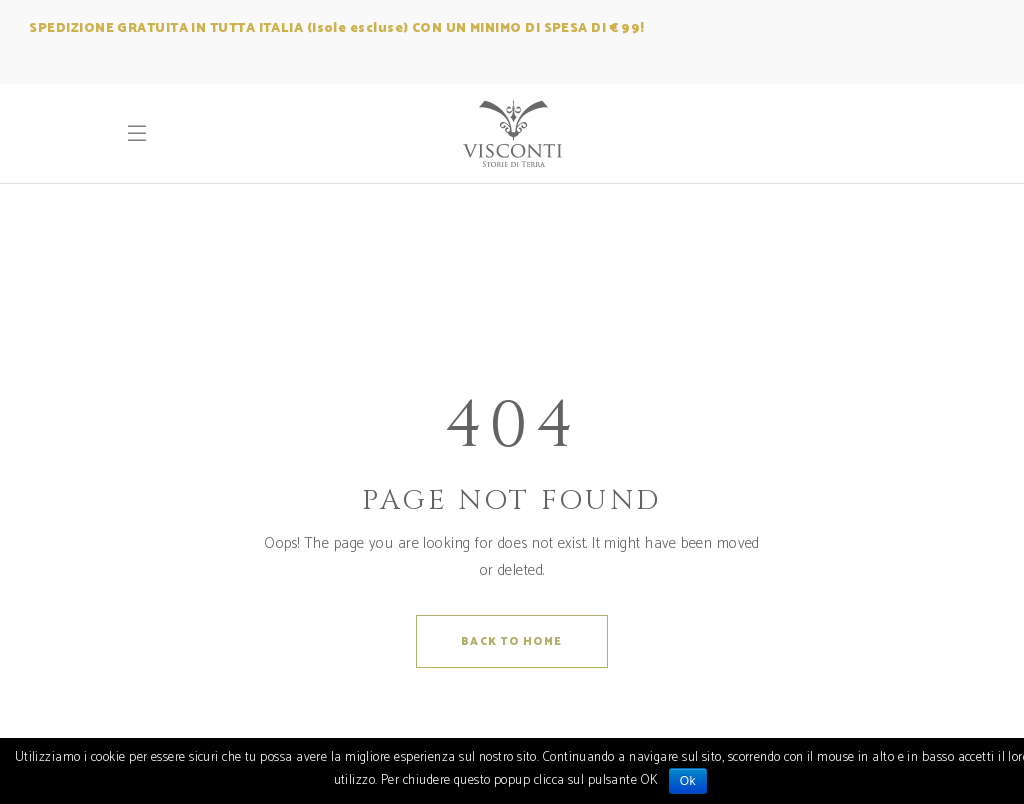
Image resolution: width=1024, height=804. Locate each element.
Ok (688, 781)
